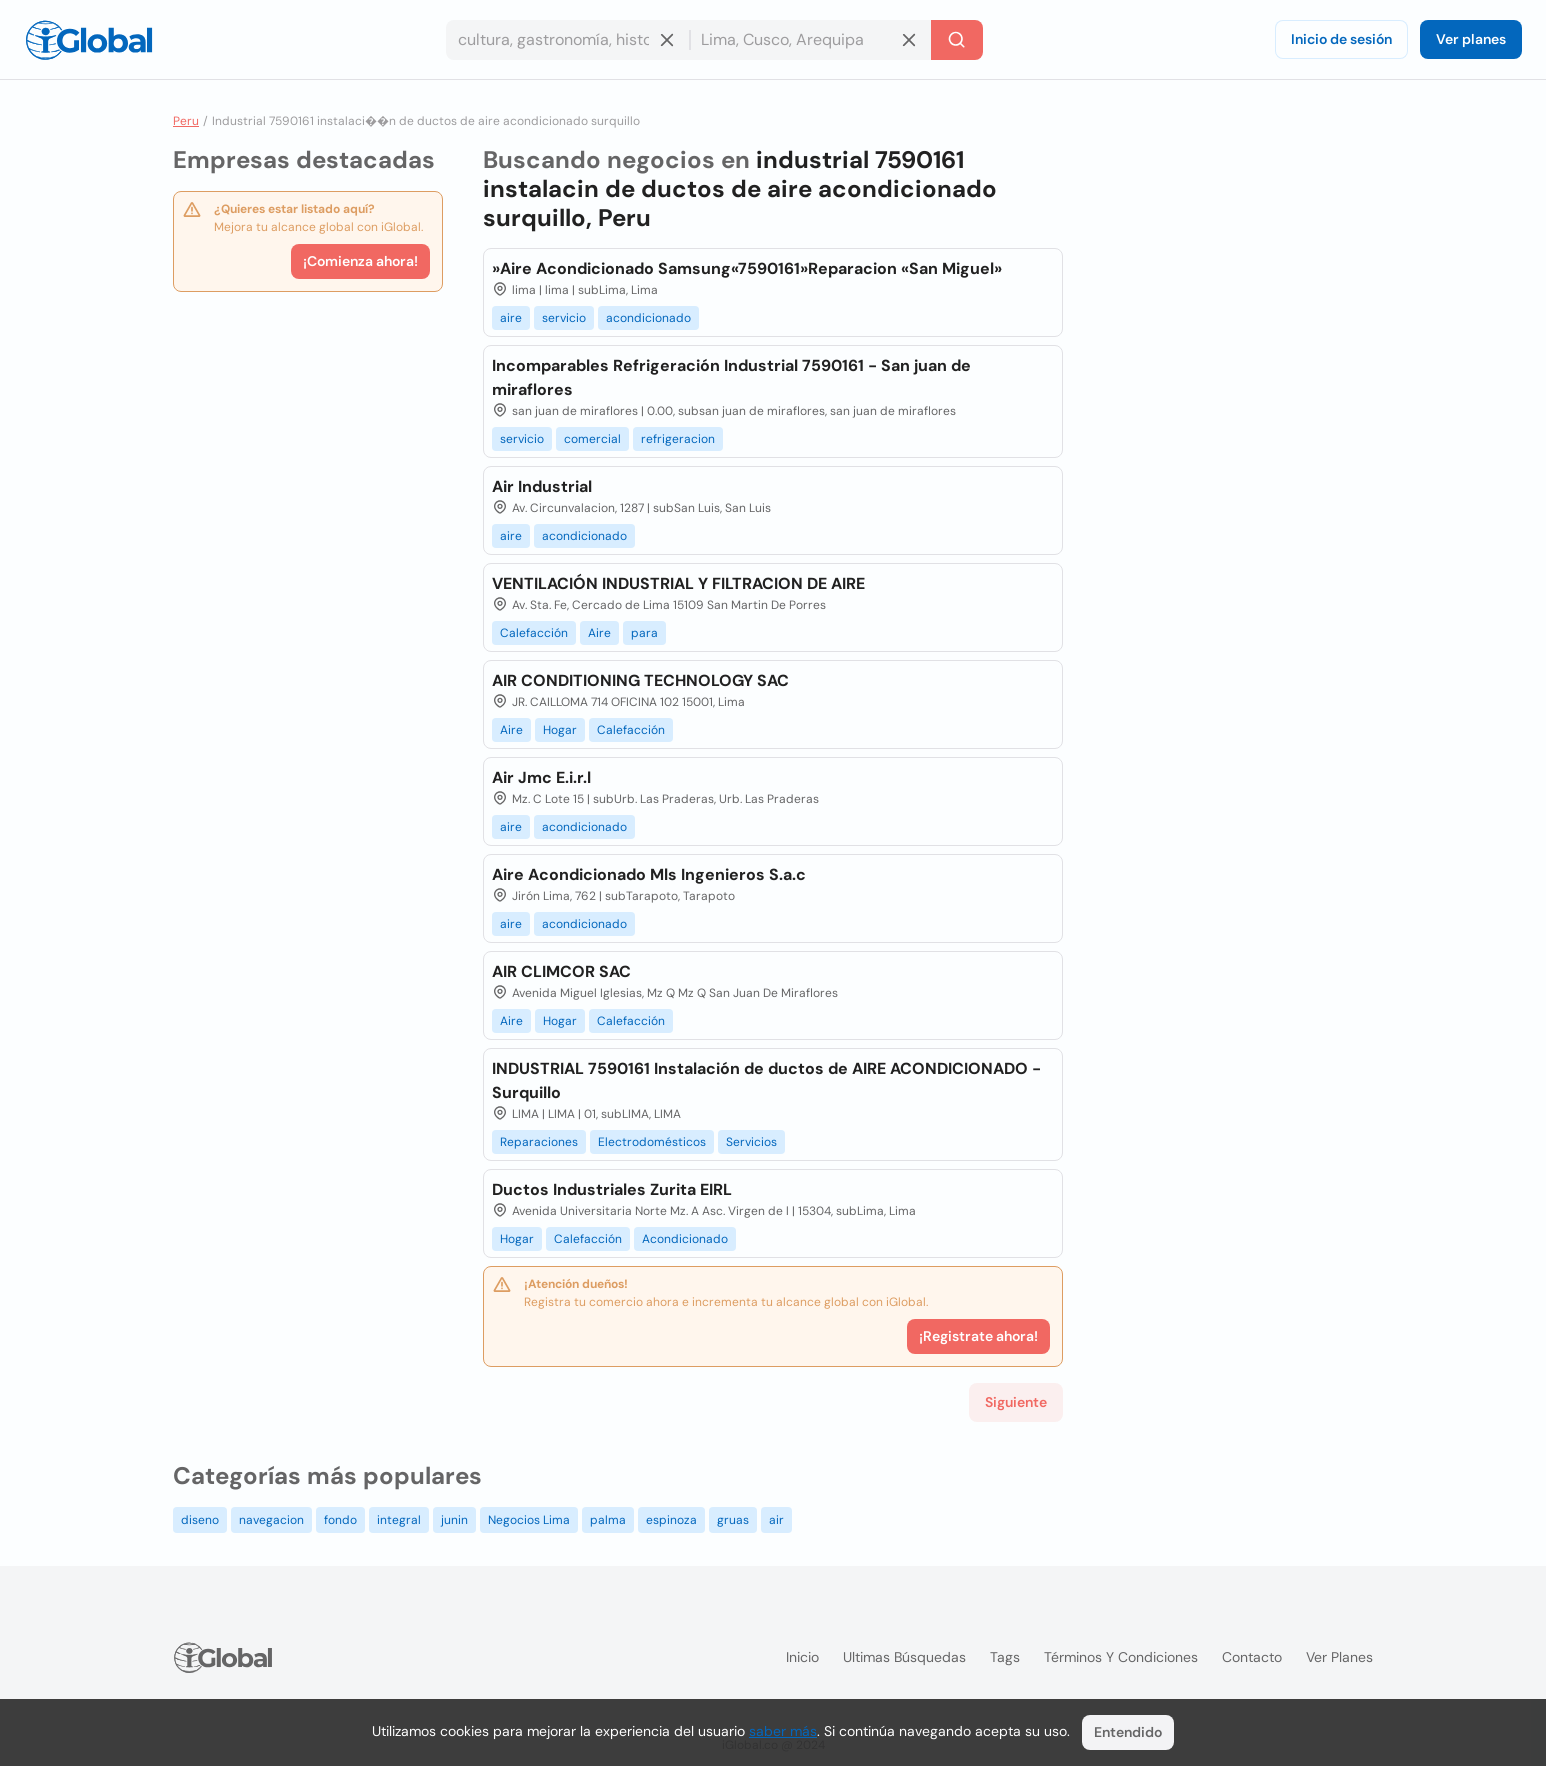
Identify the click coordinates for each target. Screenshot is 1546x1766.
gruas (733, 1520)
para (644, 633)
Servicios (751, 1142)
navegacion (271, 1520)
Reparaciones (539, 1142)
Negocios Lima (529, 1520)
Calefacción (534, 633)
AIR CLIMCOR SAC (561, 971)
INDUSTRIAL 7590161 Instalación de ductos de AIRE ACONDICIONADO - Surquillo (766, 1080)
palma (608, 1520)
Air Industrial (542, 486)
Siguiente (1016, 1402)
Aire (599, 633)
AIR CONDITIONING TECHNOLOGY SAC (640, 680)
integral (399, 1520)
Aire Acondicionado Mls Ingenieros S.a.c (649, 874)
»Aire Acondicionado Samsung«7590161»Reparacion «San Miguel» (747, 268)
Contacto (1252, 1657)
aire (511, 318)
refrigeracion (678, 439)
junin (454, 1520)
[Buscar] (957, 40)
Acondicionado (685, 1239)
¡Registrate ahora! (978, 1336)
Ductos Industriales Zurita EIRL (612, 1189)
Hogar (560, 730)
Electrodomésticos (652, 1142)
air (776, 1520)
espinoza (671, 1520)
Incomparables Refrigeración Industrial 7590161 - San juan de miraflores (731, 377)
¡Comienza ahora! (360, 261)
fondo (340, 1520)
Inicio (802, 1657)
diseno (200, 1520)
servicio (564, 318)
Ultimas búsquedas (904, 1657)
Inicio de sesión (1341, 39)
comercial (592, 439)
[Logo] (89, 40)
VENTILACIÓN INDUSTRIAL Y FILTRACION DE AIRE (678, 583)
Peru (186, 121)
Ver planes (1471, 39)
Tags (1005, 1657)
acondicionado (648, 318)
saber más (783, 1731)
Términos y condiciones (1121, 1657)
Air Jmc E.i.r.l (541, 777)
